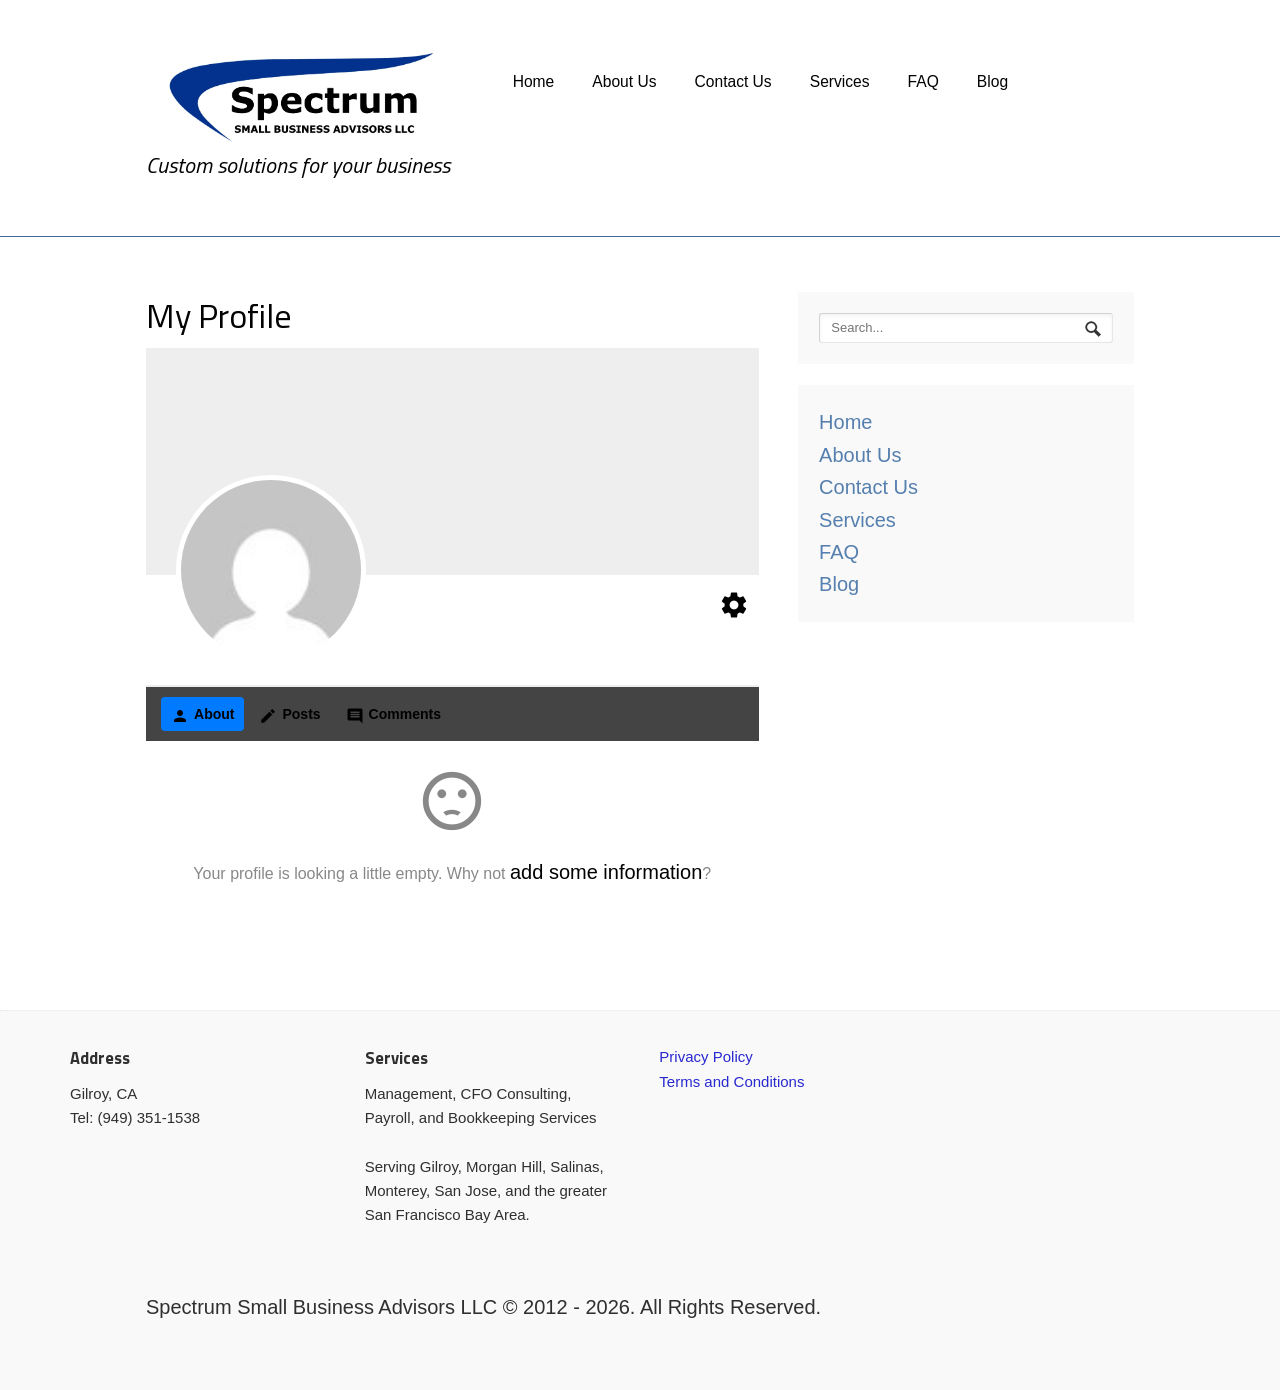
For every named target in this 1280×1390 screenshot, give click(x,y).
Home (534, 81)
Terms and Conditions (731, 1081)
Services (840, 81)
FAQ (923, 81)
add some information (606, 872)
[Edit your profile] (734, 609)
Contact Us (733, 81)
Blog (992, 81)
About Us (624, 81)
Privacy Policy (705, 1056)
